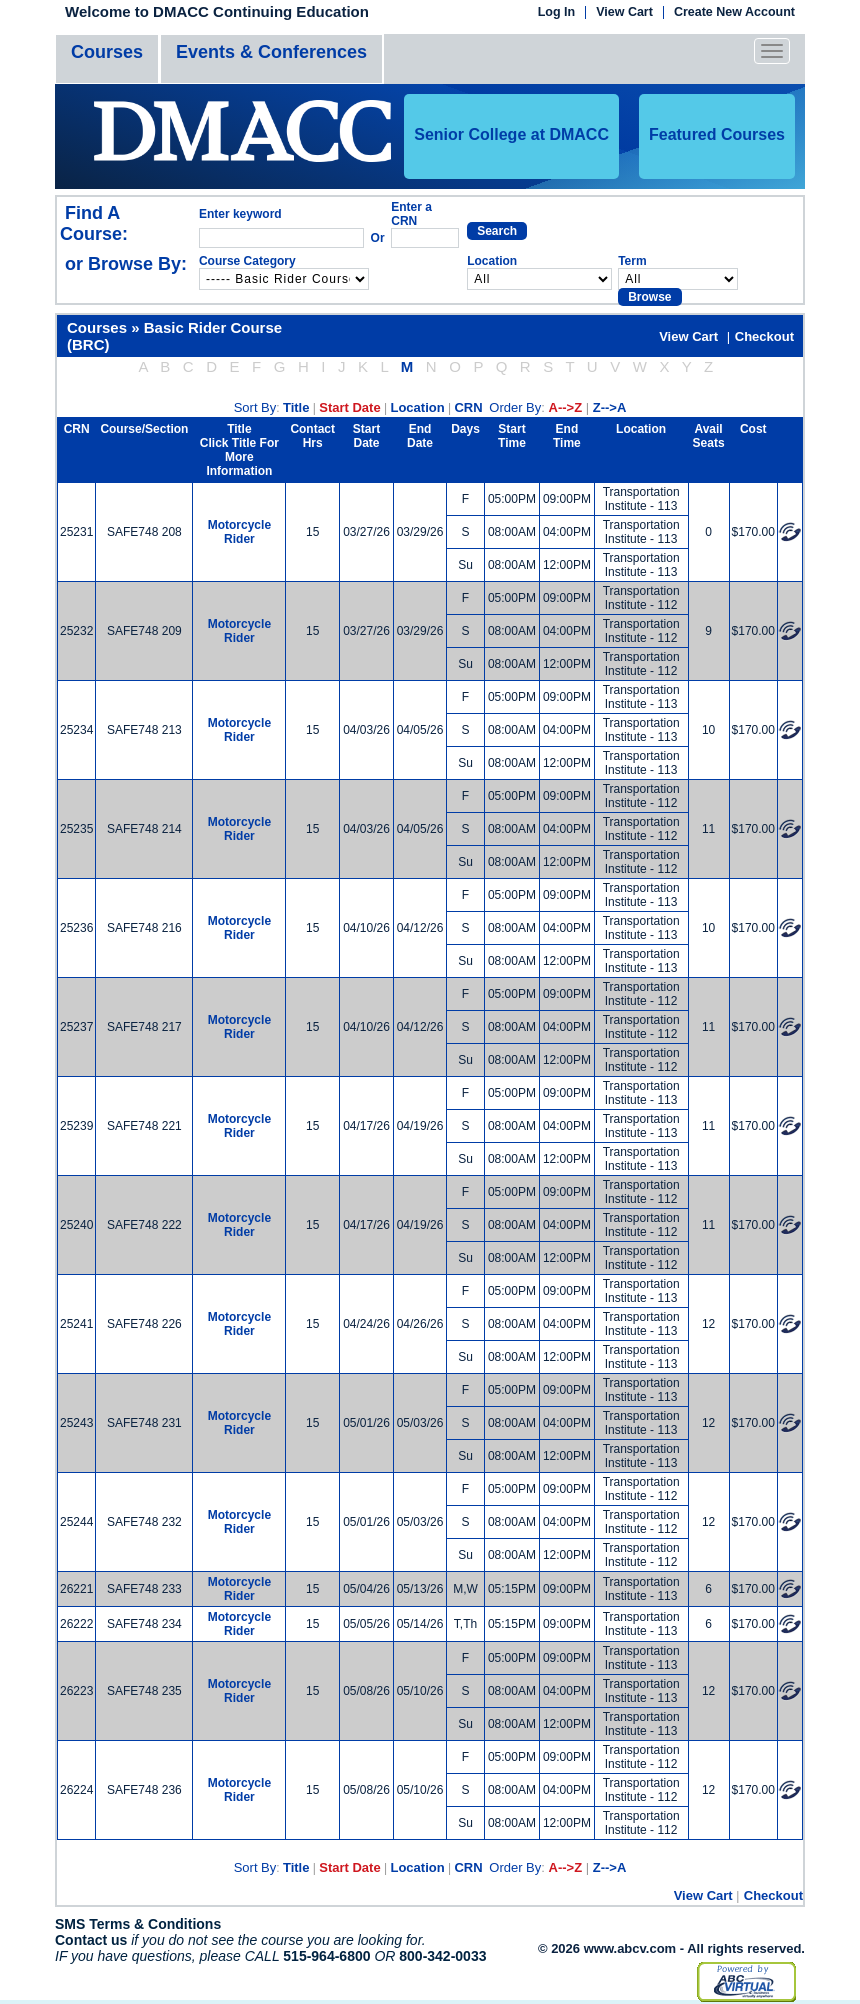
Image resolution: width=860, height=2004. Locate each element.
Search (497, 231)
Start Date (349, 407)
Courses (107, 52)
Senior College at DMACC (511, 134)
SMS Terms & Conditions (138, 1924)
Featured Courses (717, 134)
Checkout (764, 336)
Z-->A (610, 407)
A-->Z (566, 407)
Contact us (91, 1940)
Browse (649, 297)
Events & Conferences (271, 52)
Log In (557, 12)
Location (417, 407)
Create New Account (734, 12)
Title (296, 407)
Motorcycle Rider (239, 532)
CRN (468, 407)
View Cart (624, 12)
